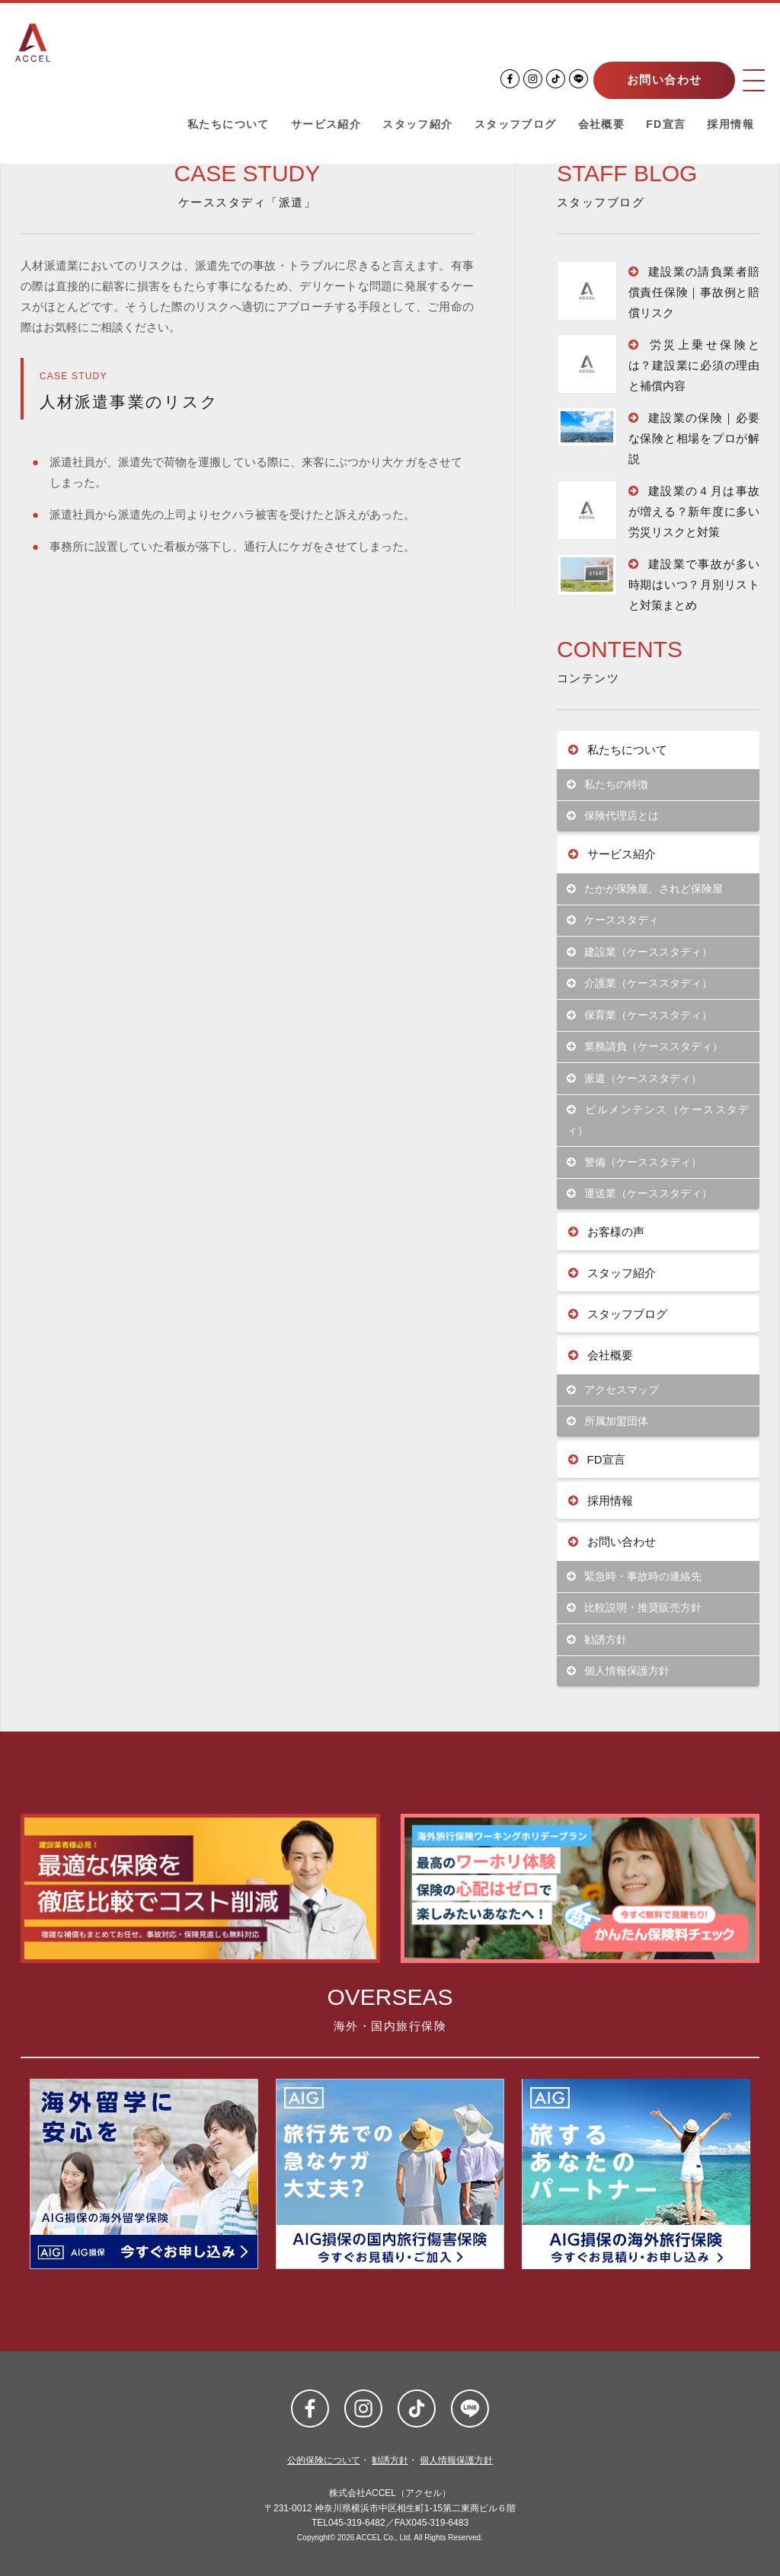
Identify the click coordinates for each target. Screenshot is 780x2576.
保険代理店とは (613, 816)
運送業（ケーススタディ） (639, 1193)
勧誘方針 (597, 1640)
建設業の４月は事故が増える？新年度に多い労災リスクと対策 (693, 511)
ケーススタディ (613, 920)
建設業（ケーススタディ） (639, 952)
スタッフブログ (516, 125)
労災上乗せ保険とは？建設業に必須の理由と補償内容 (693, 365)
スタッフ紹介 (417, 125)
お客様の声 (606, 1231)
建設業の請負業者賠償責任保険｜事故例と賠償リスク (693, 292)
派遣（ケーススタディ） (634, 1078)
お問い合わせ (662, 80)
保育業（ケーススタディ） (639, 1015)
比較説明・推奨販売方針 (634, 1608)
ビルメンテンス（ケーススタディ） (658, 1120)
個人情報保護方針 (618, 1671)
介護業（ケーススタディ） (639, 983)
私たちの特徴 (607, 784)
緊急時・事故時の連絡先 (634, 1576)
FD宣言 (666, 125)
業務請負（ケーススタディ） (645, 1046)
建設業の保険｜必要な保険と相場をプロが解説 (693, 438)
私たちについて (228, 125)
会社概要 (601, 125)
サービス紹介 (326, 125)
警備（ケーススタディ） (634, 1162)
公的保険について (323, 2460)
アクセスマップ (613, 1390)
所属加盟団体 (607, 1421)
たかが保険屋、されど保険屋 (645, 889)
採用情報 (730, 125)
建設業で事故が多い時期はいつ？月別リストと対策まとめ (693, 584)
